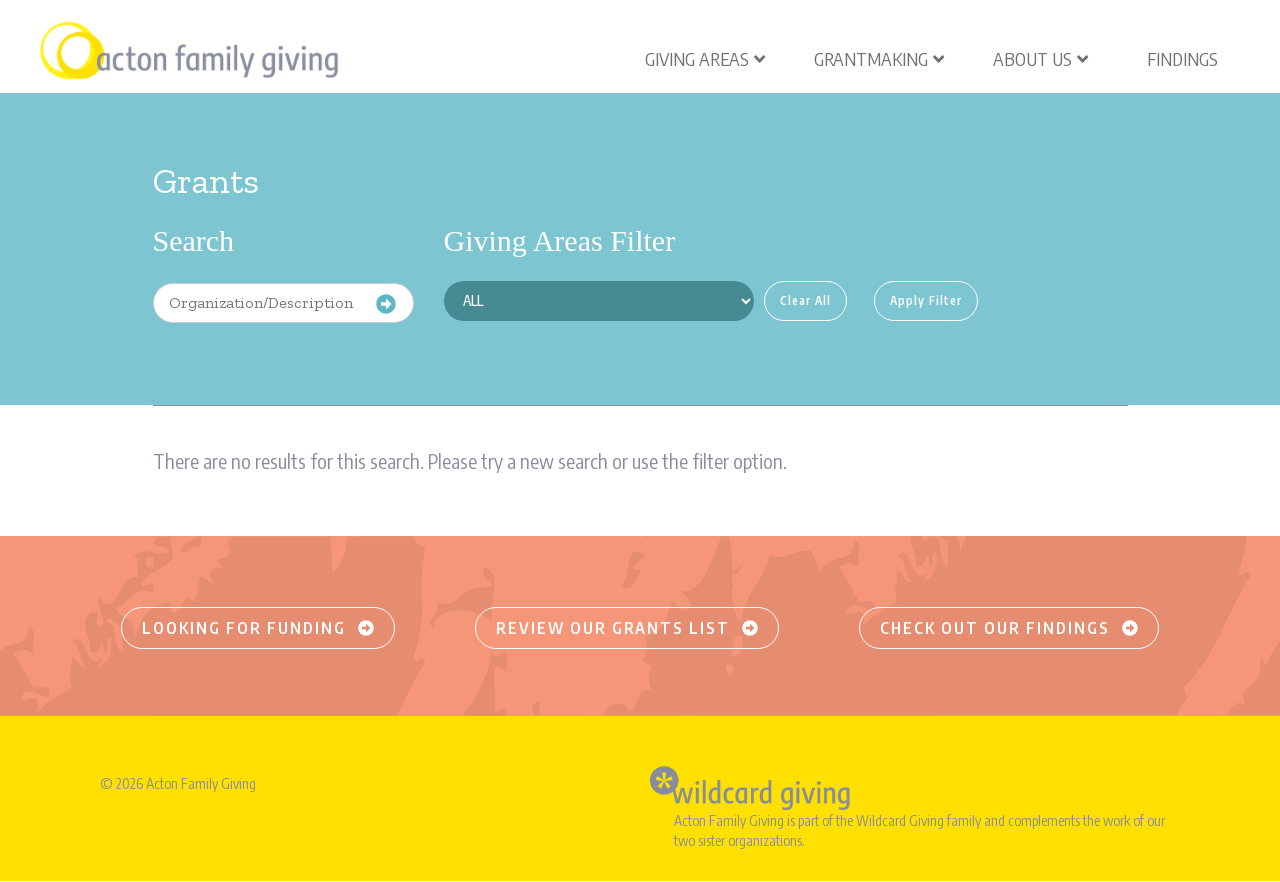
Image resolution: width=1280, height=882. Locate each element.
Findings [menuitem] (1182, 58)
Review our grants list (627, 628)
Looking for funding (258, 628)
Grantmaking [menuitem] (879, 58)
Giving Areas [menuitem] (705, 58)
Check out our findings (1009, 628)
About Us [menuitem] (1040, 58)
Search (194, 240)
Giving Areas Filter (560, 240)
